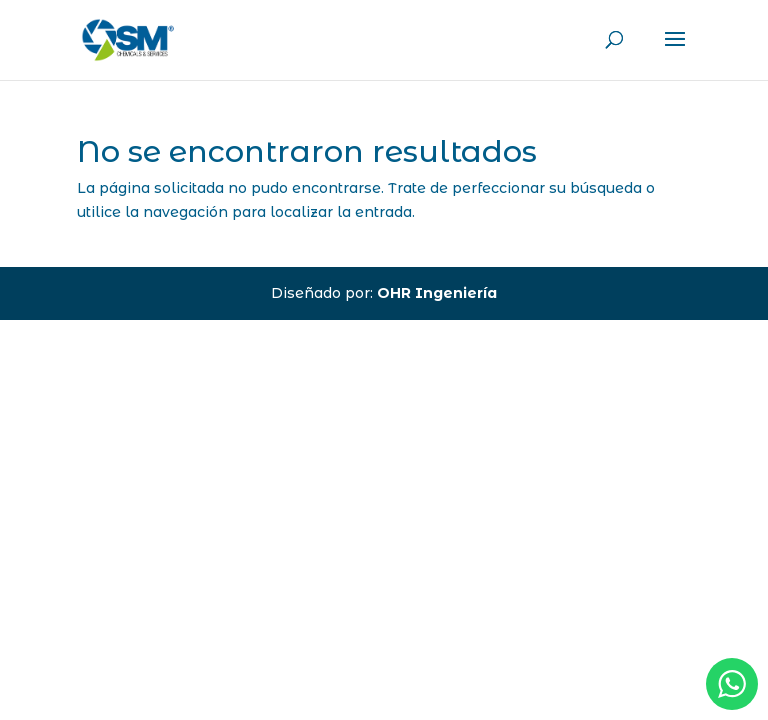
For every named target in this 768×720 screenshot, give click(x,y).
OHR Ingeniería (437, 293)
